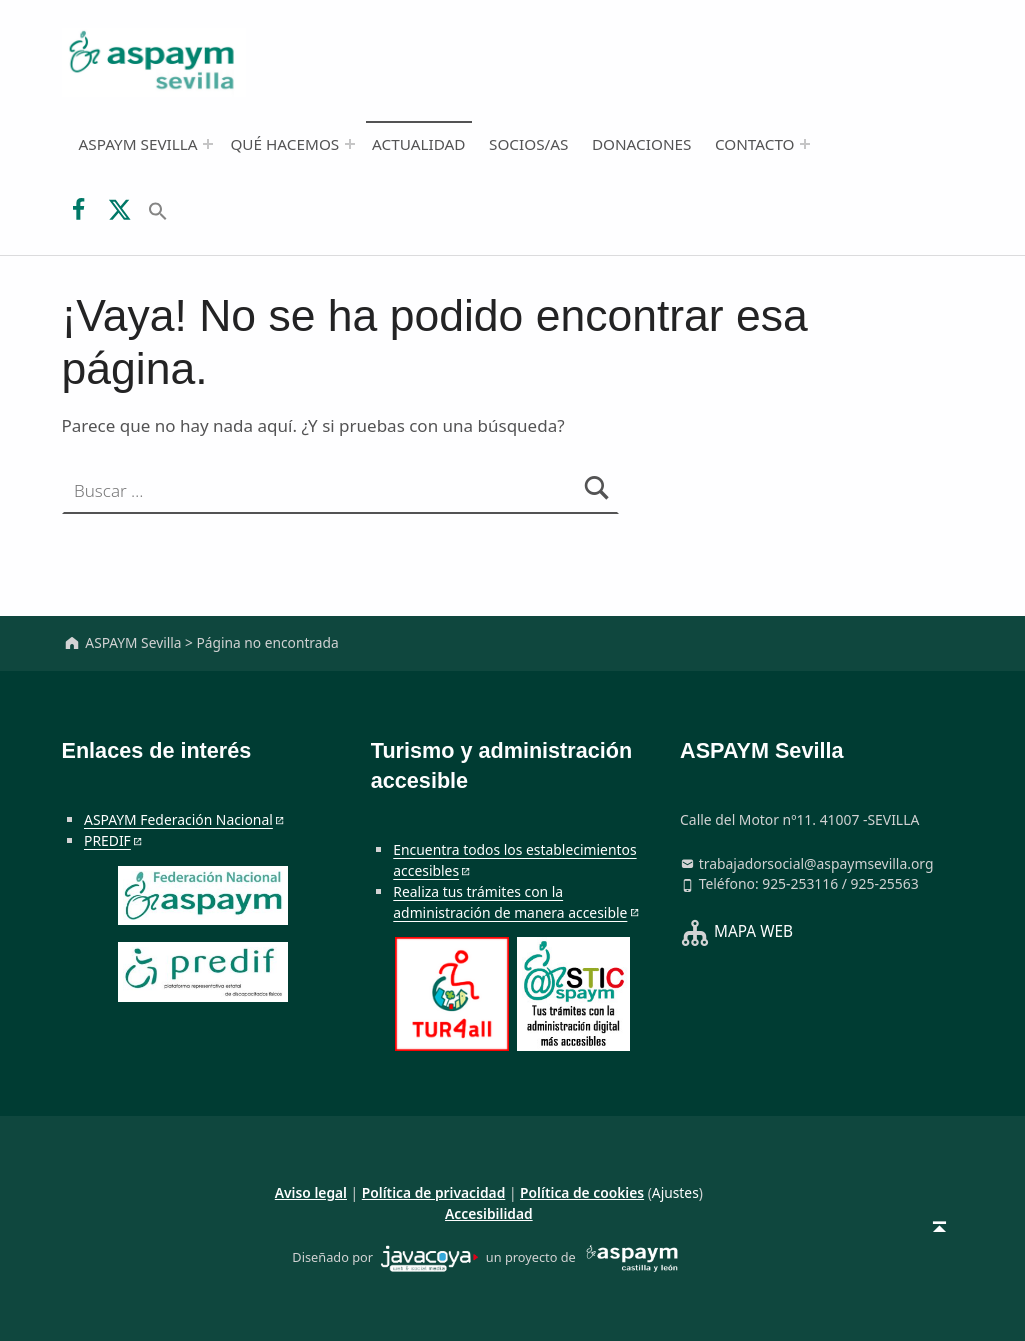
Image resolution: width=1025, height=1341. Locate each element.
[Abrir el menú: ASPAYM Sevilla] (208, 144)
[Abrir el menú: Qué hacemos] (350, 144)
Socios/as (528, 144)
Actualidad (418, 144)
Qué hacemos (284, 144)
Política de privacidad (434, 1192)
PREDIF (107, 840)
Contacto (755, 144)
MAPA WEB (753, 932)
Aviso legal (311, 1192)
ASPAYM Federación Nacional (178, 819)
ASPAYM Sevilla (137, 144)
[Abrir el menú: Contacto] (805, 144)
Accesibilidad (489, 1213)
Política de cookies (582, 1192)
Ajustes (675, 1192)
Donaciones (642, 144)
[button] (158, 209)
